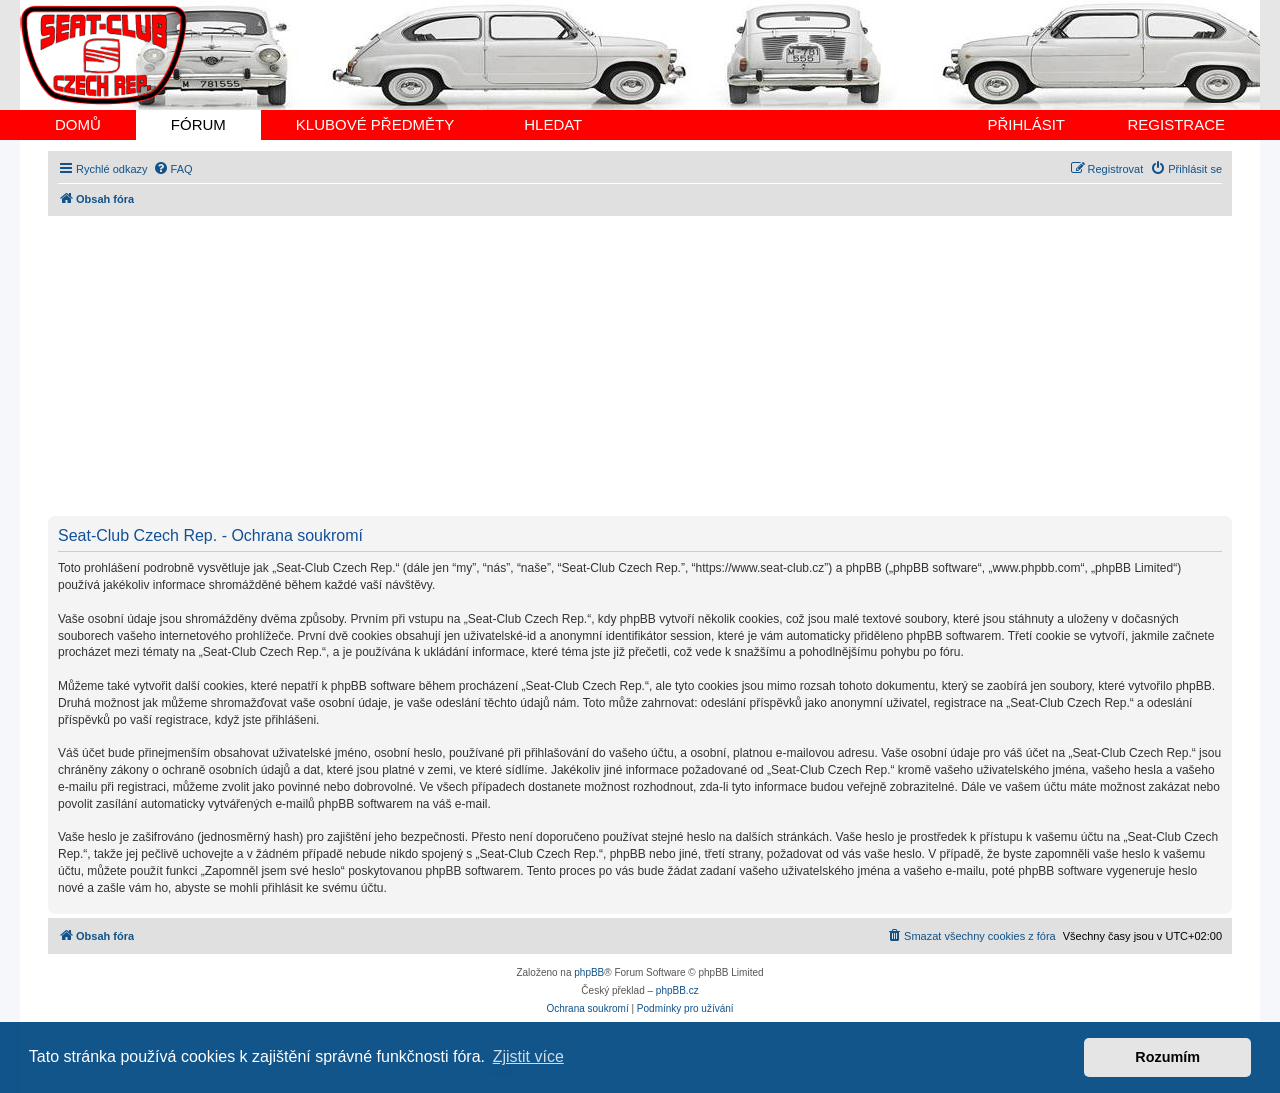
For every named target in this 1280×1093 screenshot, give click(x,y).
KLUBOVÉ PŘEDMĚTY (375, 124)
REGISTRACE (1176, 124)
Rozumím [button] (1167, 1057)
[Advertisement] (648, 366)
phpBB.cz (677, 990)
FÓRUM (198, 124)
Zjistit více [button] (528, 1056)
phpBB (589, 972)
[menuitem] (173, 169)
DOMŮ (78, 124)
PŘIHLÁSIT (1026, 124)
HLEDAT (553, 124)
